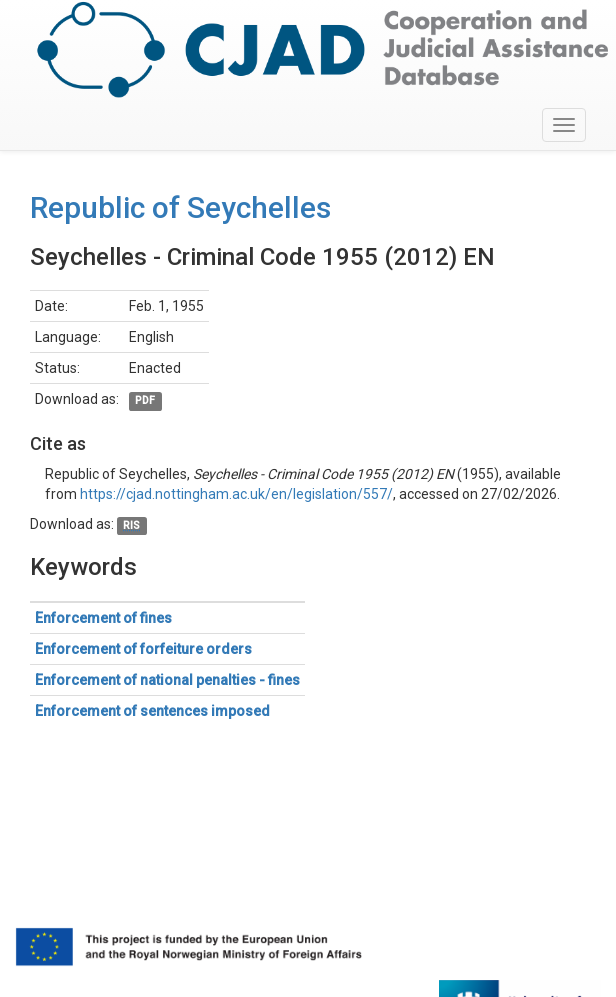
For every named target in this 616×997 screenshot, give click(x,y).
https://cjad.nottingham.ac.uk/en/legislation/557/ (236, 494)
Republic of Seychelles (180, 207)
